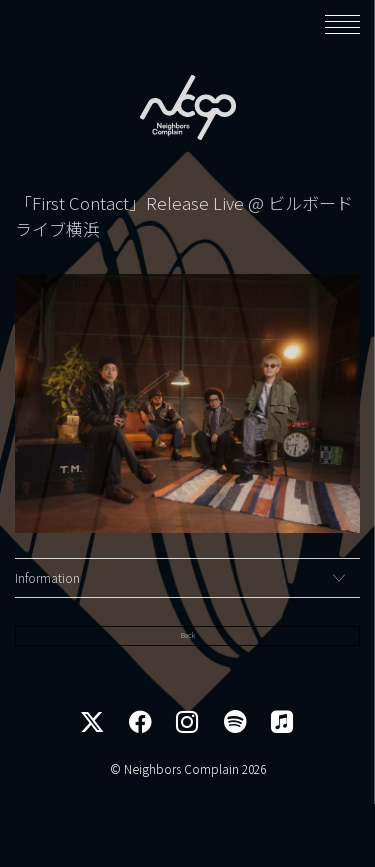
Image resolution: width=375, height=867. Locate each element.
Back (187, 697)
